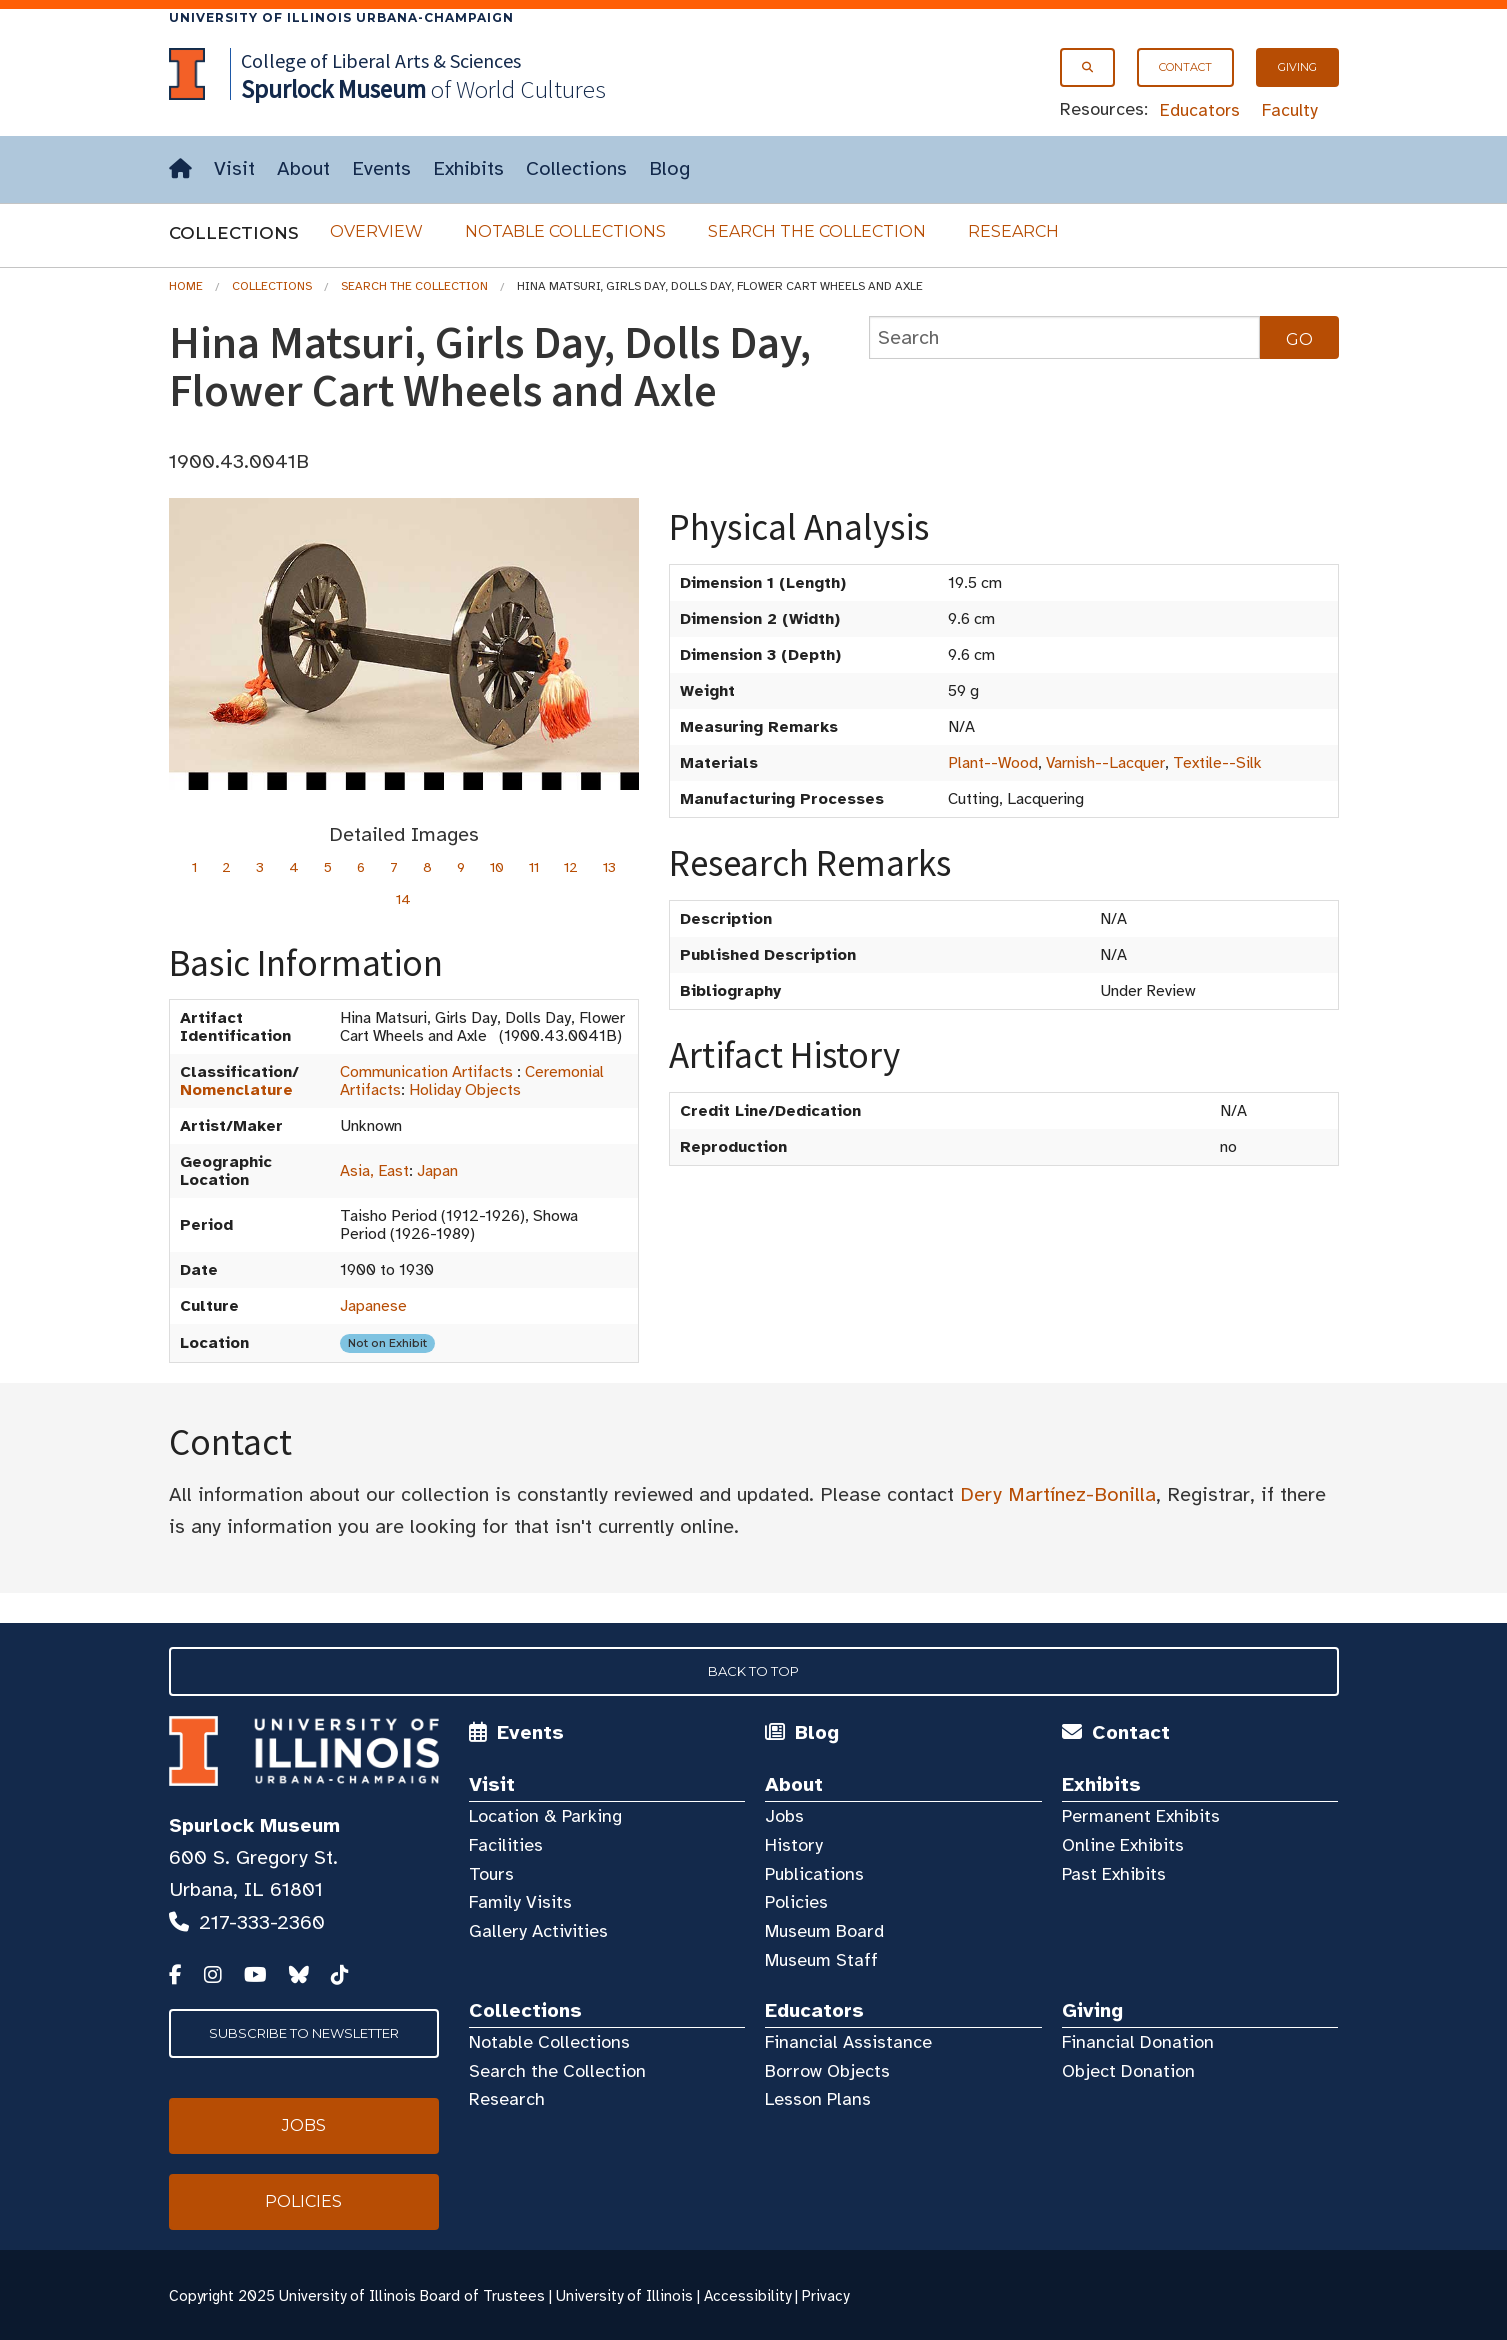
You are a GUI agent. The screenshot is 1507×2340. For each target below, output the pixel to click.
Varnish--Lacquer (1105, 763)
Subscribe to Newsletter (304, 2033)
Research (1013, 231)
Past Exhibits (1114, 1874)
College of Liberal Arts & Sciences (381, 60)
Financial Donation (1138, 2042)
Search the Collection (817, 231)
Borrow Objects (827, 2071)
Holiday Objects (465, 1090)
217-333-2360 (262, 1922)
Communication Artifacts (426, 1072)
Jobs (784, 1816)
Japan (437, 1171)
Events (381, 168)
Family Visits (520, 1902)
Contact (1185, 67)
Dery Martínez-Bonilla (1058, 1494)
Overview (376, 231)
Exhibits (468, 168)
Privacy (825, 2296)
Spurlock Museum (254, 1825)
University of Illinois (624, 2296)
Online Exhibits (1123, 1845)
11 (534, 867)
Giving (1297, 67)
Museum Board (824, 1931)
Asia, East (374, 1171)
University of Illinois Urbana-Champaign (341, 17)
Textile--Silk (1217, 763)
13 (609, 867)
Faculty (1290, 110)
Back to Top (753, 1671)
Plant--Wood (993, 763)
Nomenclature (236, 1090)
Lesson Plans (818, 2099)
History (794, 1845)
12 (571, 867)
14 (403, 899)
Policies (796, 1902)
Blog (669, 168)
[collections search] (1065, 337)
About (303, 168)
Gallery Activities (538, 1931)
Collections (576, 168)
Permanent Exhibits (1141, 1816)
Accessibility (747, 2296)
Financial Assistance (848, 2042)
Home (186, 286)
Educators (1200, 110)
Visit (234, 168)
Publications (814, 1874)
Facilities (506, 1845)
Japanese (373, 1306)
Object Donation (1128, 2071)
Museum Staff (821, 1960)
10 (497, 867)
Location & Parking (545, 1816)
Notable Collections (565, 231)
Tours (491, 1874)
